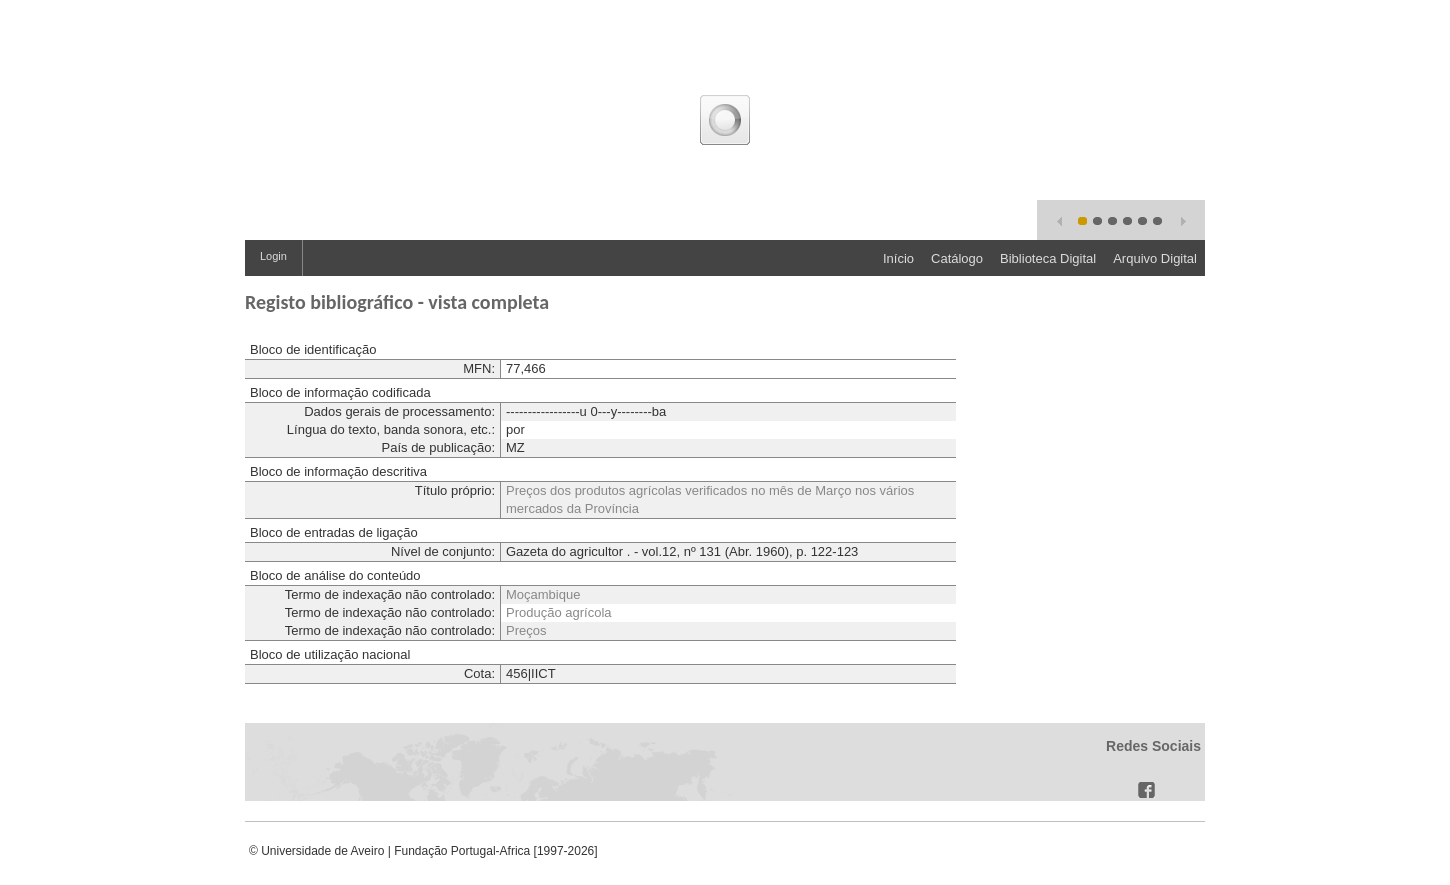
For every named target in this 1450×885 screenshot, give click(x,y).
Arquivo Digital (1155, 258)
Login (273, 256)
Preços (526, 630)
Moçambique (543, 594)
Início (898, 258)
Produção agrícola (559, 612)
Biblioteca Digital (1048, 258)
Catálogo (957, 258)
